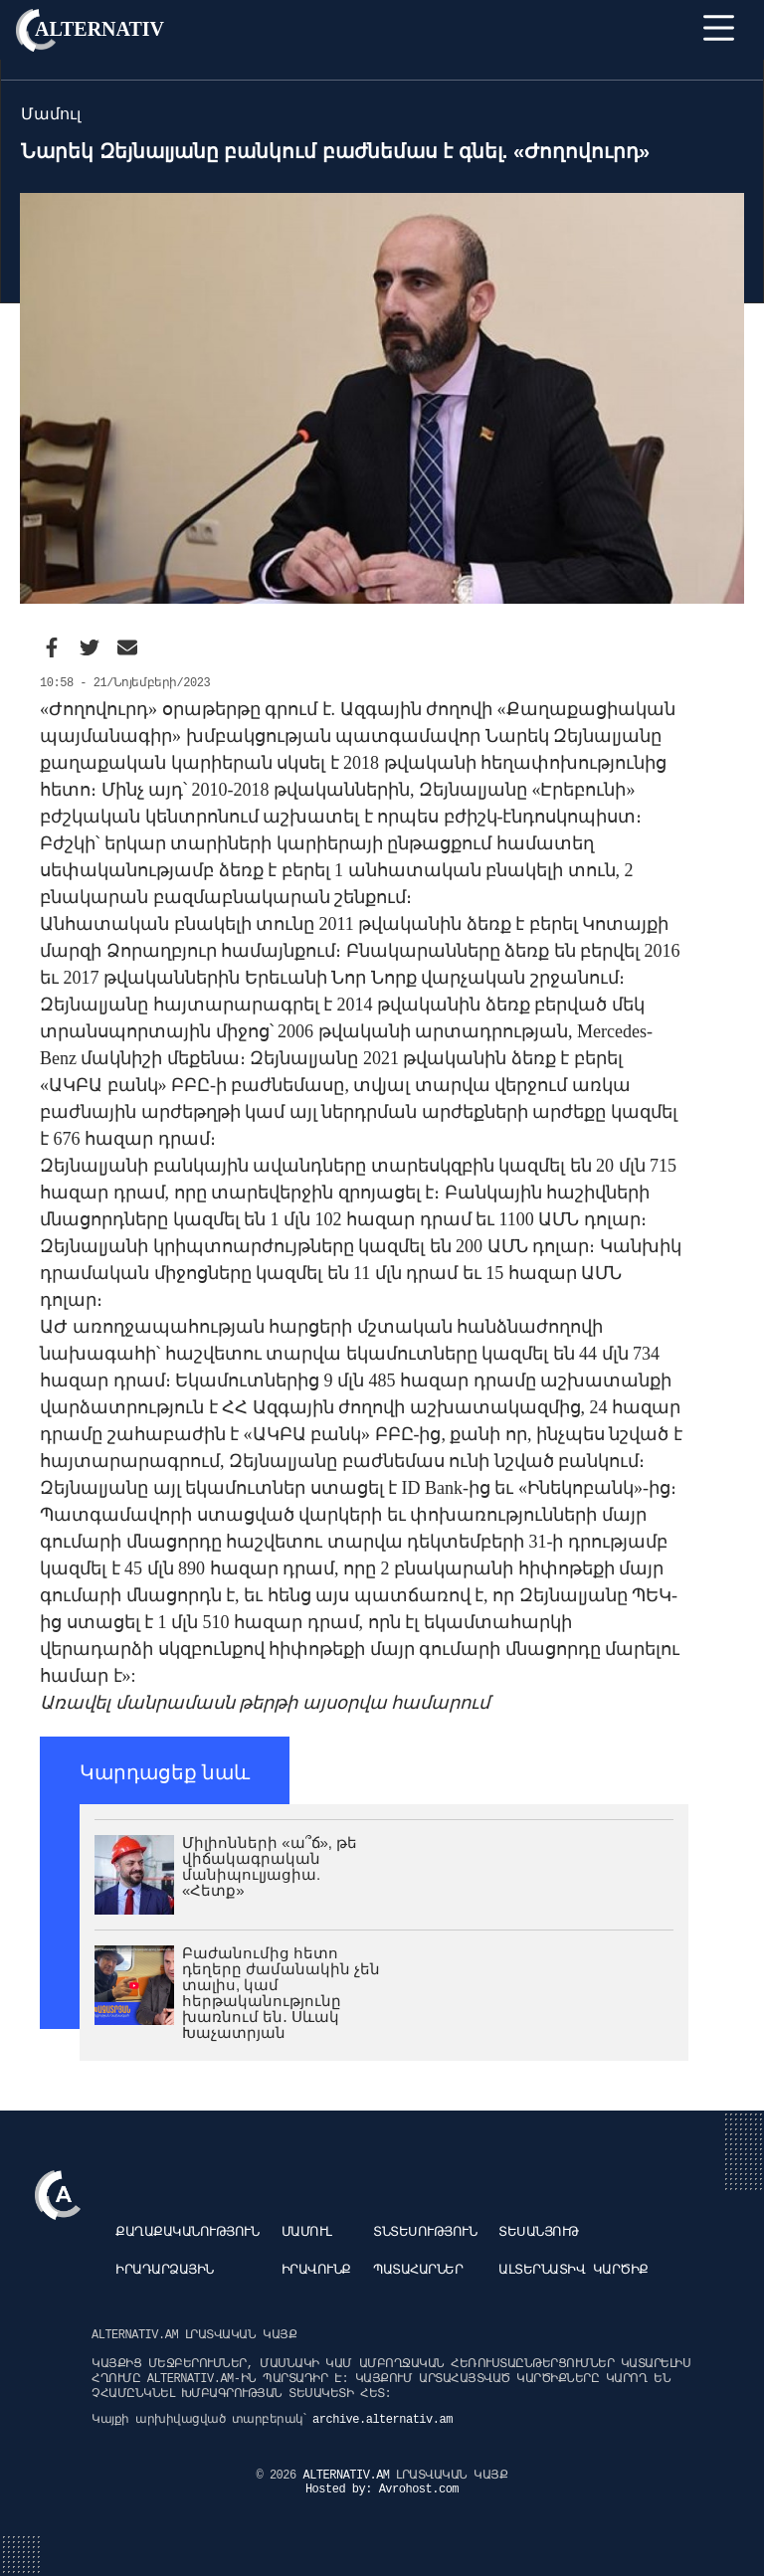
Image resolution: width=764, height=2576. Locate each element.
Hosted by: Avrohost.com (382, 2489)
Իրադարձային (164, 2270)
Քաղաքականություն (187, 2232)
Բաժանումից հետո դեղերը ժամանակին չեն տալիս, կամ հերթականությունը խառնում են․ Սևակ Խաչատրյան (281, 1992)
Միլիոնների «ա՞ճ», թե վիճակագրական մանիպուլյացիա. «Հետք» (269, 1866)
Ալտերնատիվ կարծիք (573, 2270)
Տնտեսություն (425, 2232)
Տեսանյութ (538, 2232)
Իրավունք (316, 2270)
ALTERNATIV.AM (349, 2476)
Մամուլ (307, 2232)
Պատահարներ (418, 2270)
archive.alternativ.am (382, 2420)
